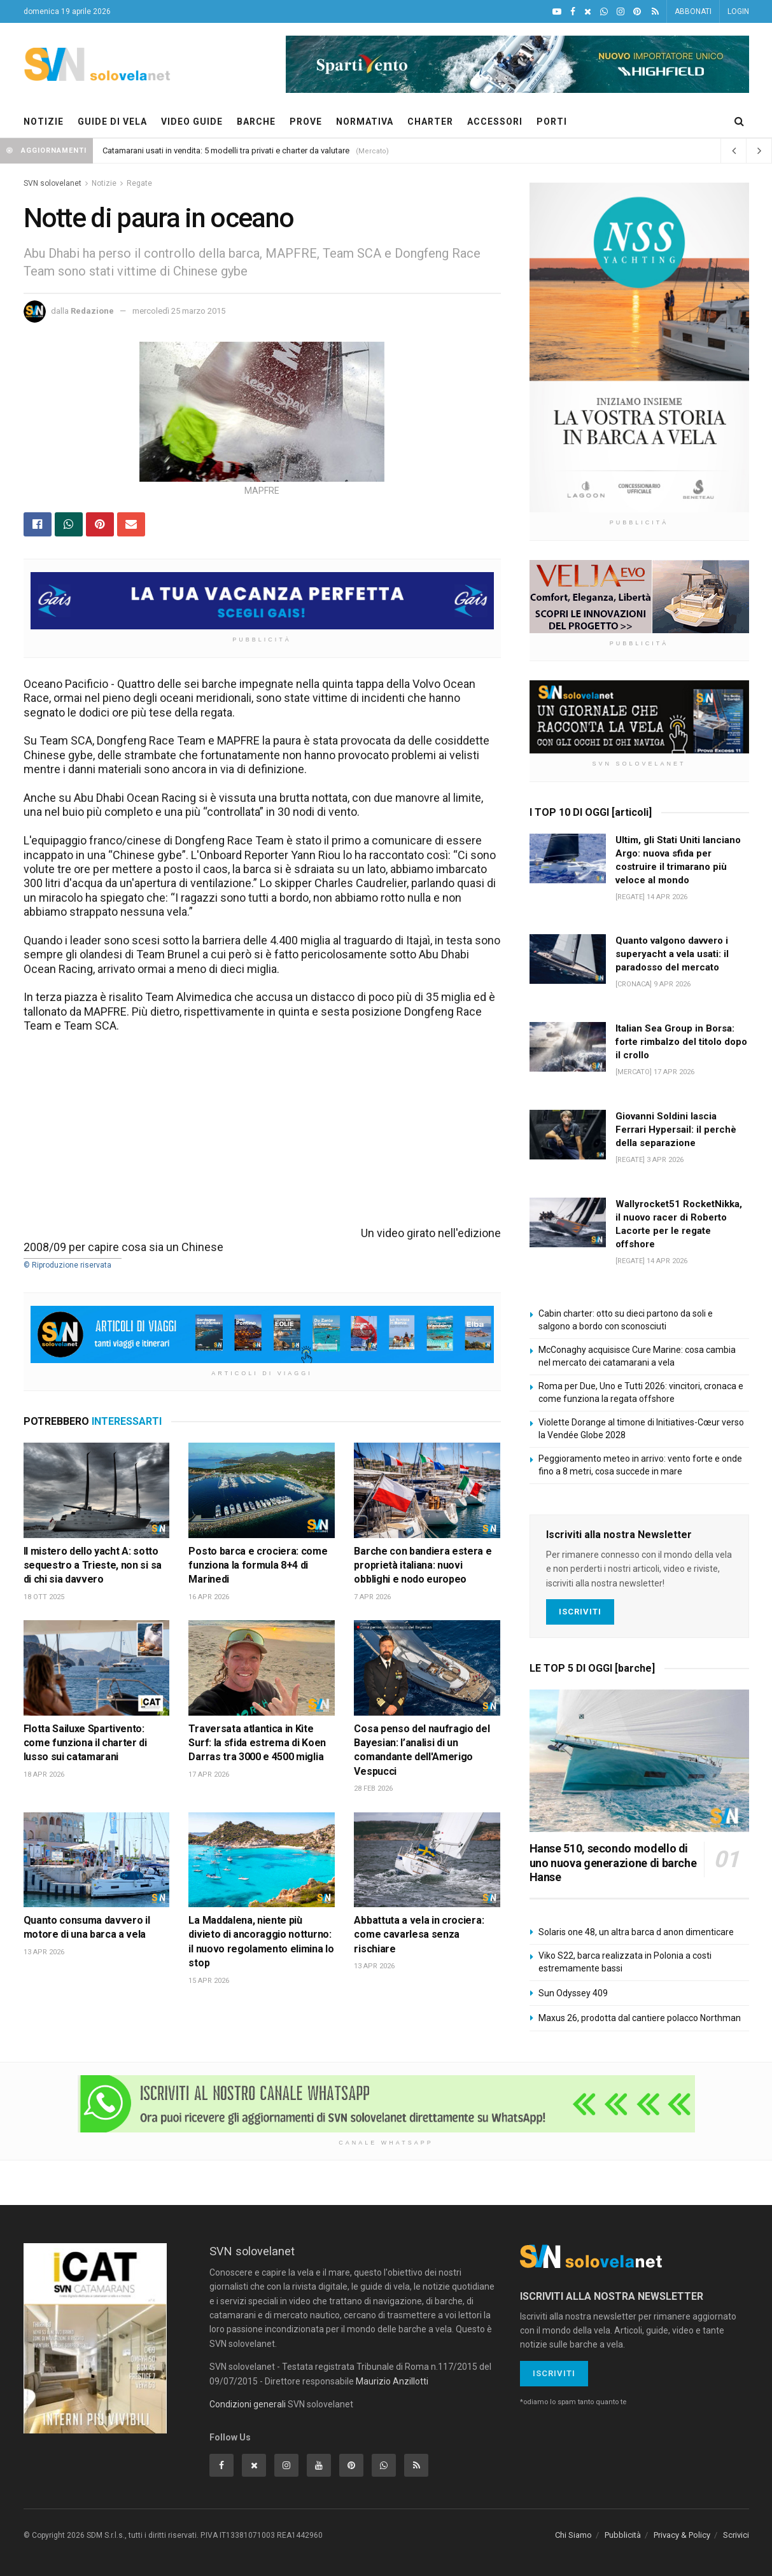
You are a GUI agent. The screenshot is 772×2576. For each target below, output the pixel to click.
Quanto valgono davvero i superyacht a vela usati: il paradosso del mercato (672, 954)
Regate (139, 183)
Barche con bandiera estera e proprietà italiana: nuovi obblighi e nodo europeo (422, 1565)
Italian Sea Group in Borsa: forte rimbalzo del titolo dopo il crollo (681, 1042)
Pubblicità (623, 2535)
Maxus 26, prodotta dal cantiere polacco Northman (639, 2018)
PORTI (552, 121)
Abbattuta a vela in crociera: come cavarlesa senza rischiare (419, 1934)
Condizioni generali (247, 2404)
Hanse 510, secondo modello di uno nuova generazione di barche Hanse (613, 1863)
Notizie (104, 183)
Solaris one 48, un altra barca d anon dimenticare (636, 1932)
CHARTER (430, 121)
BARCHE (256, 121)
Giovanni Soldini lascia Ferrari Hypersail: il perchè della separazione (675, 1129)
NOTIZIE (44, 121)
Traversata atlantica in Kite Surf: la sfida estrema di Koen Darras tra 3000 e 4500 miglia (256, 1743)
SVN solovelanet (52, 183)
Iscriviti (580, 1611)
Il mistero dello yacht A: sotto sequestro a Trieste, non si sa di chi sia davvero (93, 1565)
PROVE (306, 121)
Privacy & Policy (682, 2535)
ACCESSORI (495, 121)
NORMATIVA (364, 121)
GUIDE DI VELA (112, 121)
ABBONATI (693, 11)
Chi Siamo (573, 2535)
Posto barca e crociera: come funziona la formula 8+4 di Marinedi (257, 1565)
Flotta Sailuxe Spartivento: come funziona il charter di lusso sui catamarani (85, 1743)
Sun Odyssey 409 (573, 1993)
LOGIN (738, 11)
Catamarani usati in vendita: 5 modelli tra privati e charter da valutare (225, 150)
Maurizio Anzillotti (392, 2381)
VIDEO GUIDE (192, 121)
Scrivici (736, 2535)
